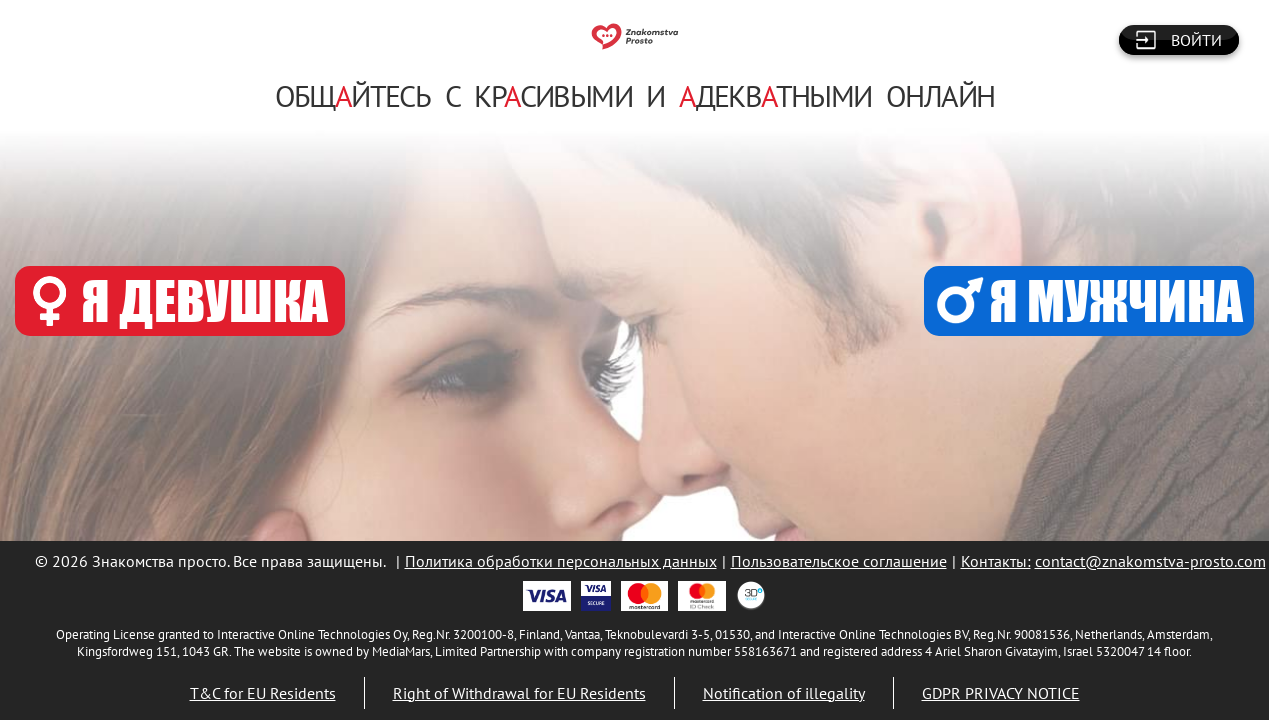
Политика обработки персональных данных (561, 561)
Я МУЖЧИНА (1089, 300)
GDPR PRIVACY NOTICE (1001, 693)
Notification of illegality (784, 693)
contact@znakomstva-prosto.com (1150, 561)
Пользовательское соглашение (839, 561)
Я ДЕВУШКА (180, 300)
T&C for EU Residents (263, 693)
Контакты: (996, 561)
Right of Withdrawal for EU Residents (519, 693)
